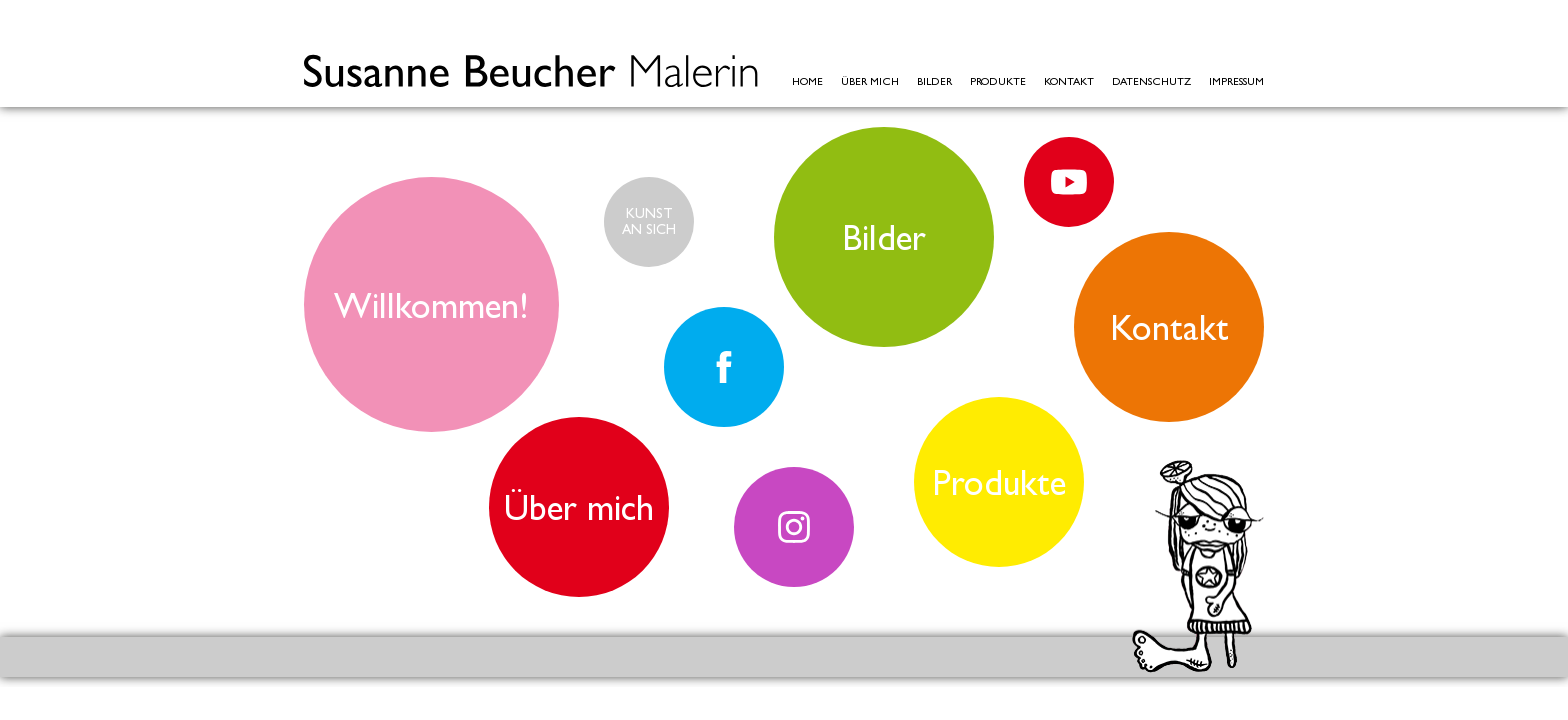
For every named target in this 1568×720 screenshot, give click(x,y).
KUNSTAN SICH (649, 221)
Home (807, 81)
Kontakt (1069, 81)
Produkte (998, 81)
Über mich (870, 81)
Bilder (934, 81)
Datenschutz (1151, 81)
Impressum (1236, 81)
